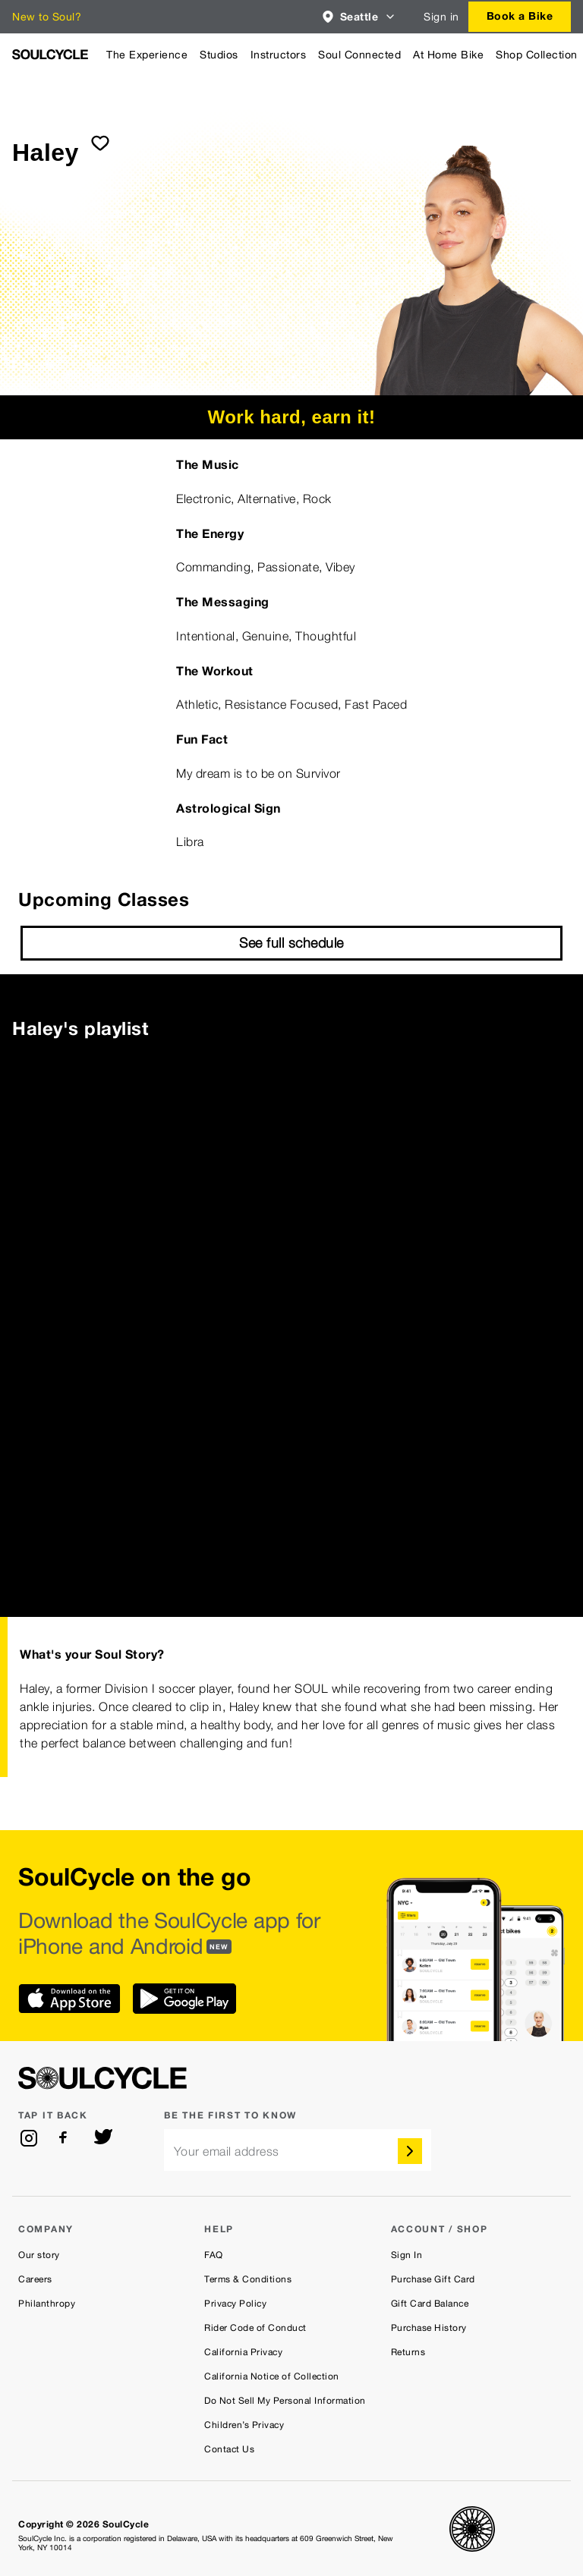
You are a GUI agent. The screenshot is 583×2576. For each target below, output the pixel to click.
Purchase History (429, 2328)
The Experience (147, 55)
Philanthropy (46, 2303)
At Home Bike (448, 55)
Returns (408, 2352)
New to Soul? (46, 17)
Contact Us (229, 2449)
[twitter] (103, 2138)
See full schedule (291, 943)
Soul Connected (359, 55)
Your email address (226, 2151)
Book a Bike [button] (520, 15)
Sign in (441, 17)
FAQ (213, 2255)
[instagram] (29, 2138)
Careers (35, 2279)
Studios (219, 55)
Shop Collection (537, 55)
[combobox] (359, 17)
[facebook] (66, 2138)
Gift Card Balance (430, 2303)
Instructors (279, 55)
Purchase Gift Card (433, 2279)
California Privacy (243, 2352)
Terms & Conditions (248, 2279)
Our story (39, 2255)
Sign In (407, 2255)
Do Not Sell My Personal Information (285, 2400)
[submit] (100, 142)
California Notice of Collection (271, 2376)
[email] (297, 2150)
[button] (359, 17)
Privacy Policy (235, 2303)
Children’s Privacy (244, 2425)
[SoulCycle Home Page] (50, 54)
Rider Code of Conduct (255, 2328)
